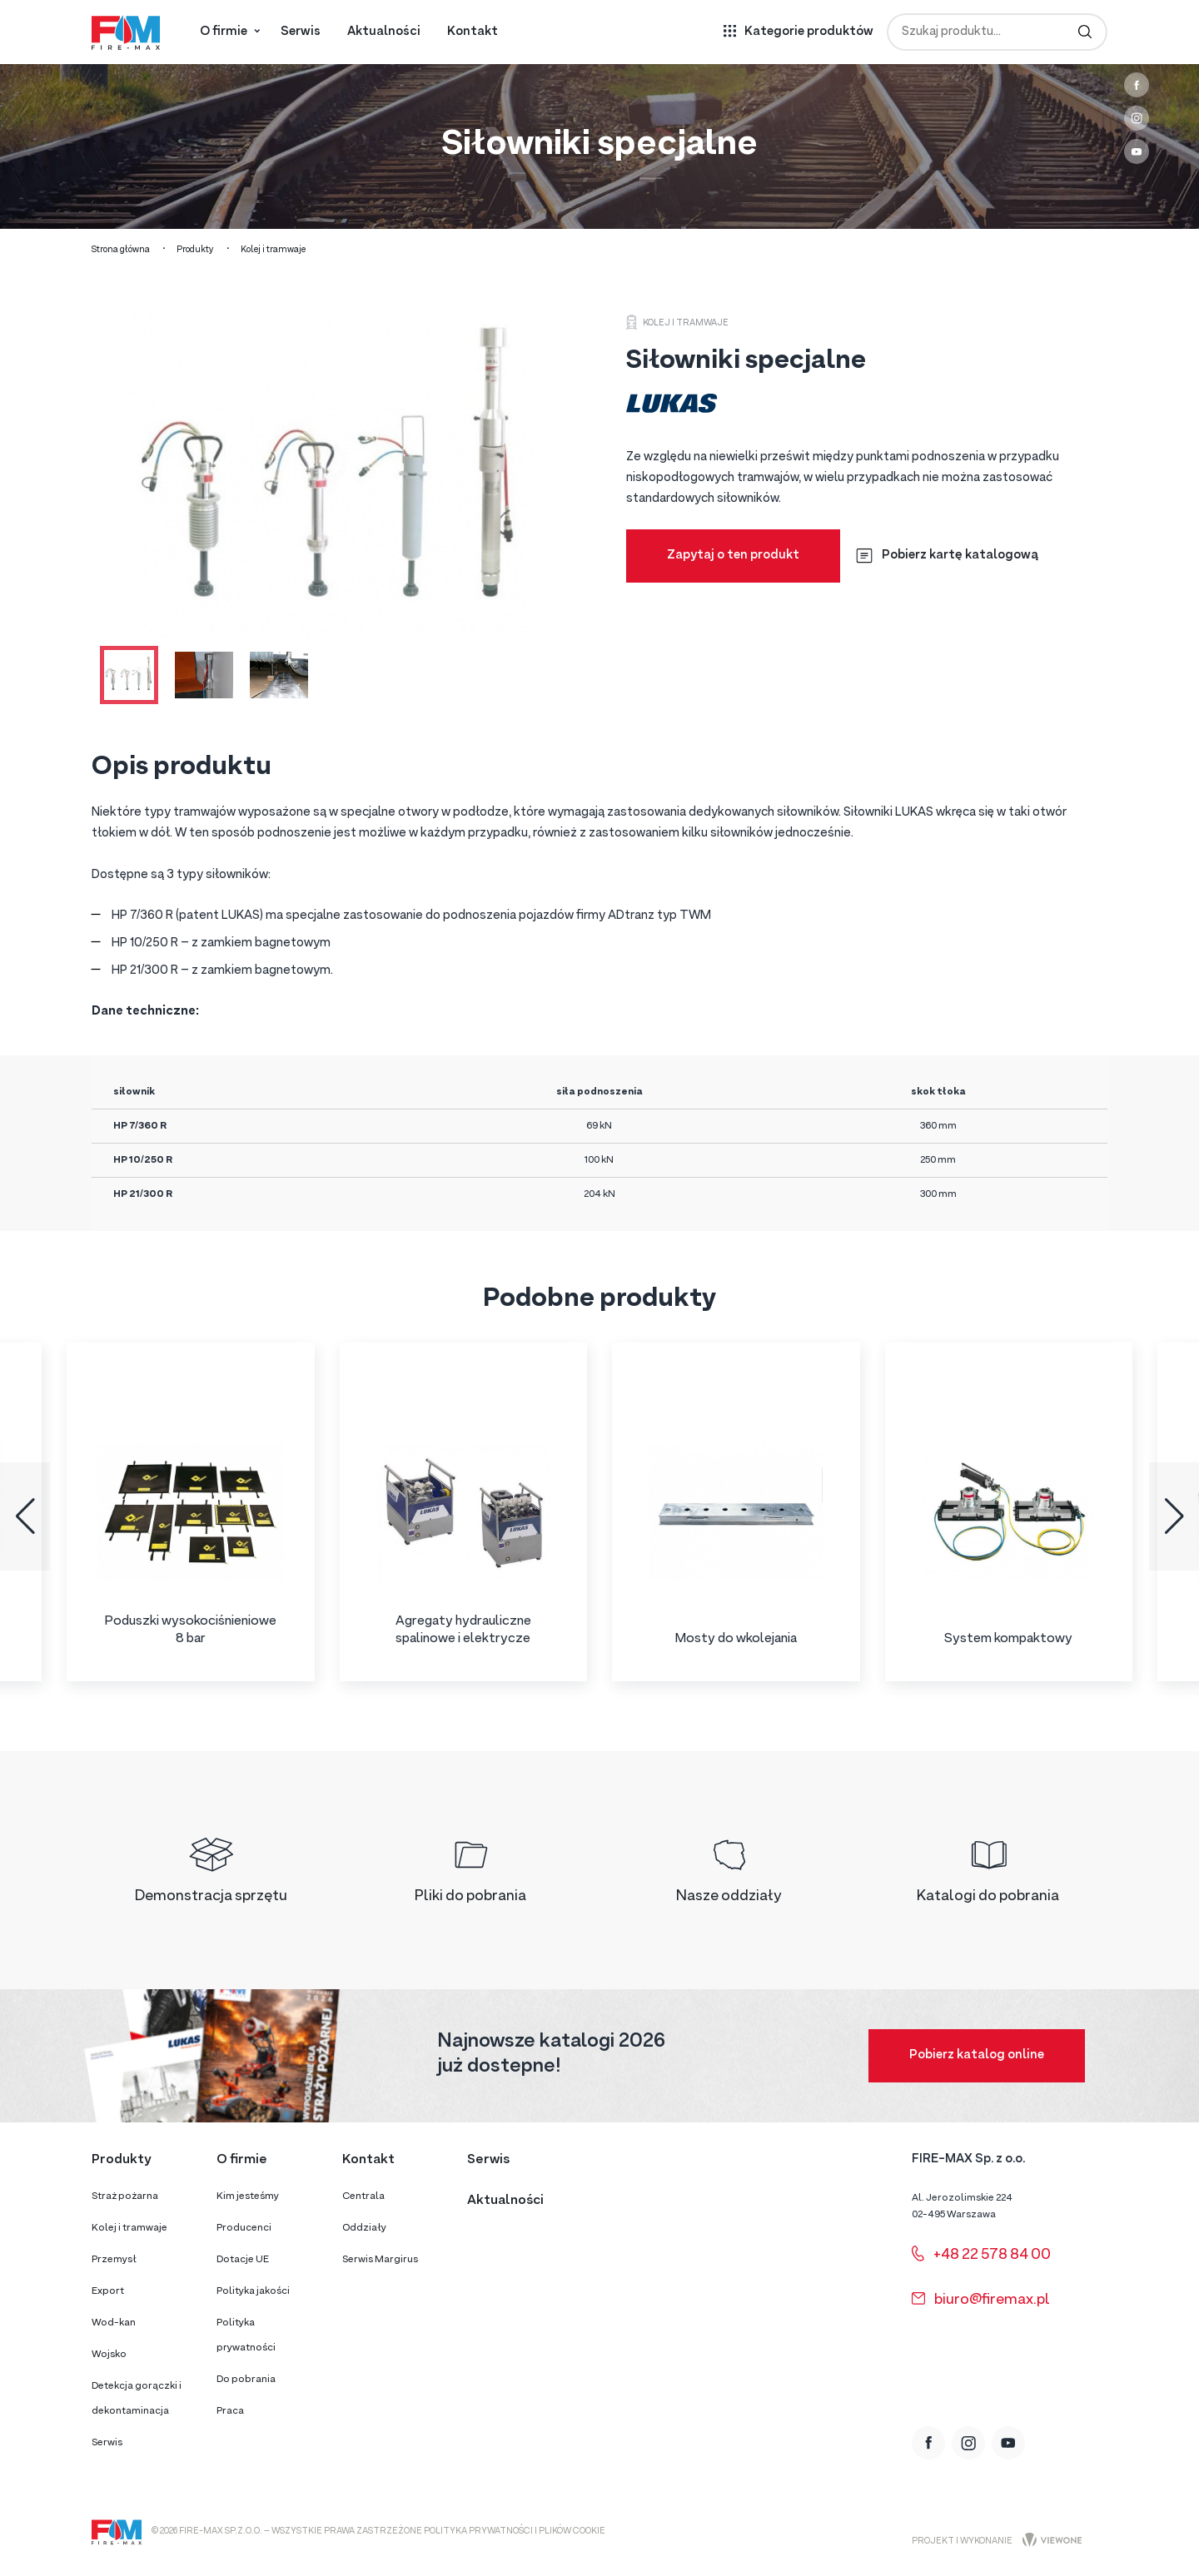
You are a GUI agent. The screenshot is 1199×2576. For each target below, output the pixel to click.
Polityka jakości (253, 2291)
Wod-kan (114, 2323)
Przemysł (114, 2259)
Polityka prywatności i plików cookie (514, 2531)
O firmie (223, 32)
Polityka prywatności (246, 2335)
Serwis (301, 32)
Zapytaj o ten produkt (733, 555)
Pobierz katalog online (976, 2055)
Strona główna (121, 250)
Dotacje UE (242, 2259)
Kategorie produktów (808, 32)
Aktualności (383, 32)
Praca (230, 2411)
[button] (25, 1516)
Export (108, 2291)
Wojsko (109, 2354)
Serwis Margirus (380, 2259)
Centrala (363, 2196)
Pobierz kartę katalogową (947, 555)
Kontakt (472, 32)
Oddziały (364, 2228)
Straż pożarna (125, 2196)
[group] (191, 1512)
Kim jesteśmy (247, 2196)
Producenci (243, 2228)
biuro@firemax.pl (981, 2300)
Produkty (195, 250)
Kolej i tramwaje (273, 250)
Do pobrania (246, 2379)
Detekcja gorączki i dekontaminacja (137, 2399)
